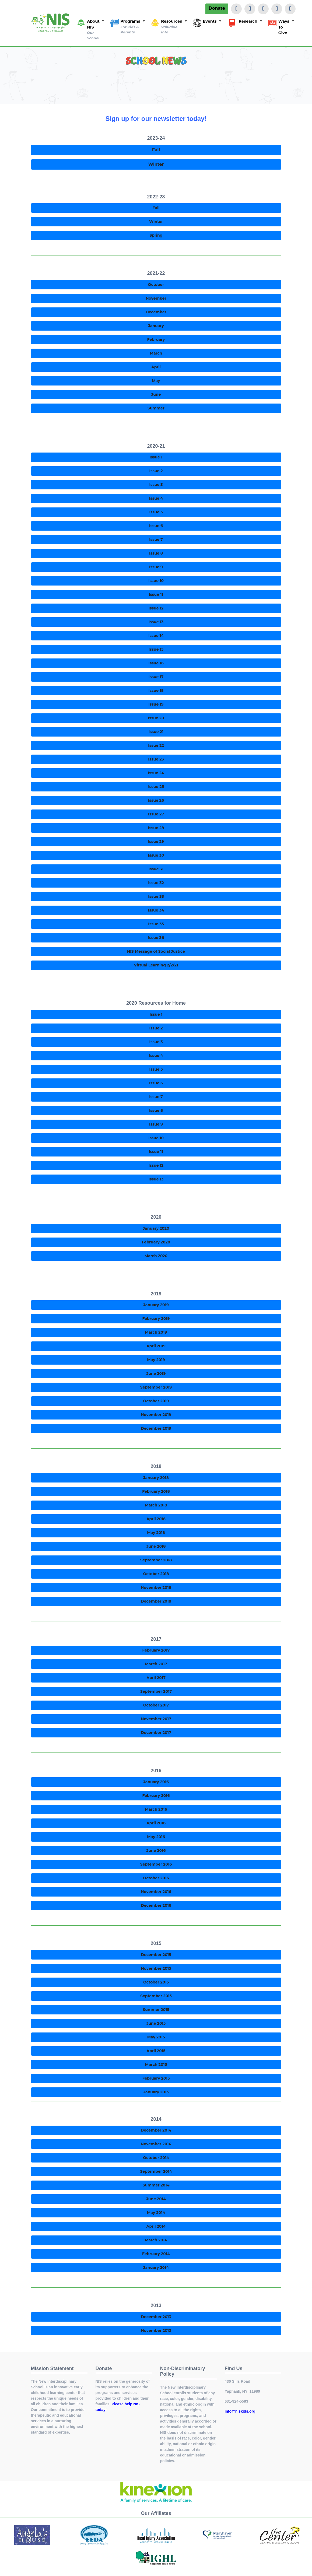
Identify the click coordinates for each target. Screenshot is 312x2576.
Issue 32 (156, 882)
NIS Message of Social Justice (156, 951)
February (156, 339)
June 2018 (156, 1546)
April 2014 (156, 2226)
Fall (156, 149)
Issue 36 (156, 937)
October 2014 (156, 2157)
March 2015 (156, 2064)
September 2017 (156, 1691)
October (156, 284)
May (156, 380)
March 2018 (156, 1505)
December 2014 (156, 2130)
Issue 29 (156, 841)
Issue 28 (156, 827)
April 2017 (156, 1677)
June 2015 (156, 2023)
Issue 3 (156, 484)
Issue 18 (156, 690)
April (156, 367)
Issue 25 (156, 786)
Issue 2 (156, 470)
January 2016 (156, 1781)
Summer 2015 (156, 2009)
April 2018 (156, 1518)
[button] (90, 30)
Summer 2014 (156, 2185)
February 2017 (156, 1650)
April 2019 (156, 1346)
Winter (156, 164)
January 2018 (156, 1477)
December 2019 (156, 1428)
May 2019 (156, 1359)
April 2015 (155, 2050)
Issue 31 (156, 869)
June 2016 (156, 1850)
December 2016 (156, 1905)
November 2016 (156, 1891)
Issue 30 (156, 855)
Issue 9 (156, 567)
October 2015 (156, 1982)
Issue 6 (156, 525)
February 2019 (156, 1318)
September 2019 (156, 1387)
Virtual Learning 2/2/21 (156, 965)
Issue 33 (156, 896)
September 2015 (156, 1995)
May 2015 (156, 2037)
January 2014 (156, 2267)
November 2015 (156, 1968)
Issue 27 (156, 814)
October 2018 (156, 1573)
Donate (217, 8)
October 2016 (156, 1878)
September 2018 (156, 1560)
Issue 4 (156, 498)
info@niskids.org (240, 2411)
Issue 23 (156, 759)
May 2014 (156, 2212)
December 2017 (156, 1732)
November (156, 298)
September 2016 (156, 1864)
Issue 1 (156, 457)
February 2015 (156, 2078)
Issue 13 (156, 621)
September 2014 (156, 2171)
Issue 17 (155, 676)
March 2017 (156, 1664)
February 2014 (156, 2253)
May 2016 (156, 1836)
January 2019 (156, 1304)
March (156, 353)
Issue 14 (156, 635)
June (156, 394)
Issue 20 (156, 718)
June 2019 (156, 1373)
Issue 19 (155, 704)
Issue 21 (156, 731)
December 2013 (156, 2316)
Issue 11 (156, 594)
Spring (155, 235)
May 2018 (156, 1532)
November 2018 (156, 1587)
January (156, 325)
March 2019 (156, 1332)
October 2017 (156, 1705)
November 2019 (156, 1414)
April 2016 (156, 1823)
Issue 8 (156, 553)
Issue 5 (156, 512)
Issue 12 (156, 608)
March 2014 (156, 2240)
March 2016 (156, 1809)
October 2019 (156, 1401)
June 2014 (156, 2198)
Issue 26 (156, 800)
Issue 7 (156, 539)
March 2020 (156, 1255)
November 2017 (156, 1718)
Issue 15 (156, 649)
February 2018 (156, 1491)
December (156, 312)
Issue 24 (156, 772)
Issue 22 (156, 745)
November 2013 (156, 2330)
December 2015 (156, 1954)
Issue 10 (156, 580)
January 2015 (156, 2092)
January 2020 (156, 1228)
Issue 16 (155, 663)
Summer (156, 408)
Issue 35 (156, 923)
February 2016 (156, 1795)
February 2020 (156, 1242)
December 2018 (156, 1601)
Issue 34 (156, 910)
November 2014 (156, 2144)
